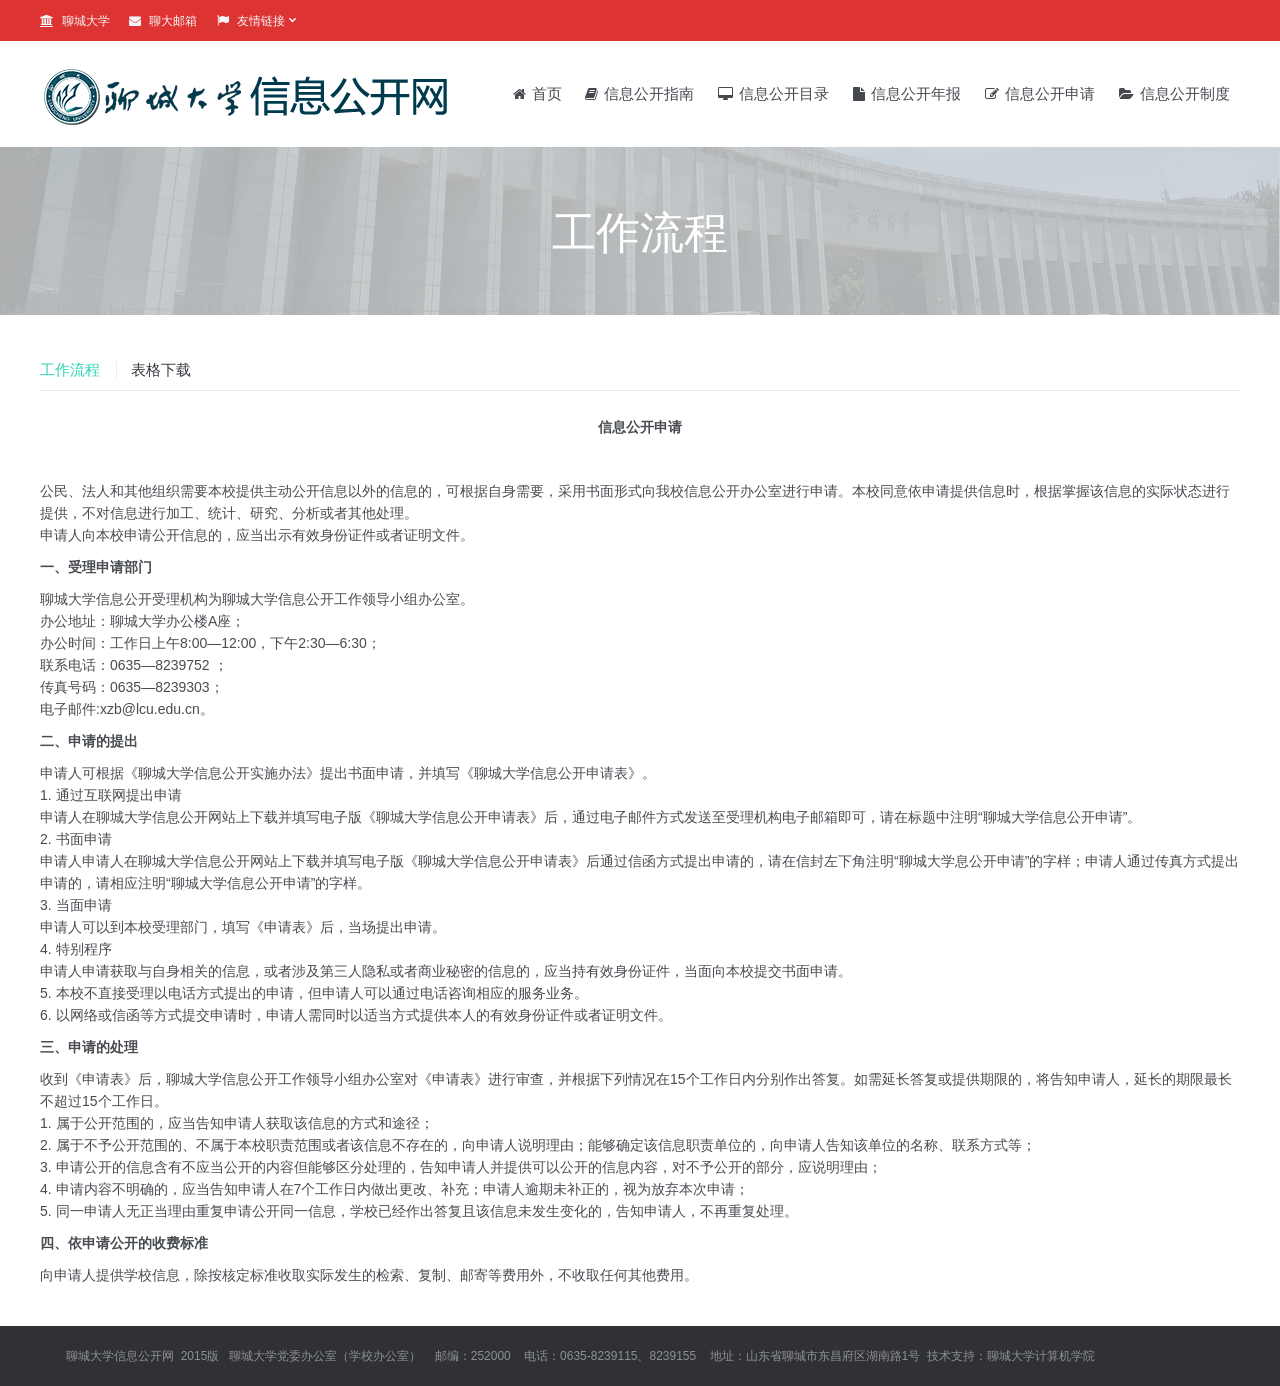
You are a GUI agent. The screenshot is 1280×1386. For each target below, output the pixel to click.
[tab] (77, 370)
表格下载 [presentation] (161, 369)
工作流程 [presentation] (70, 369)
